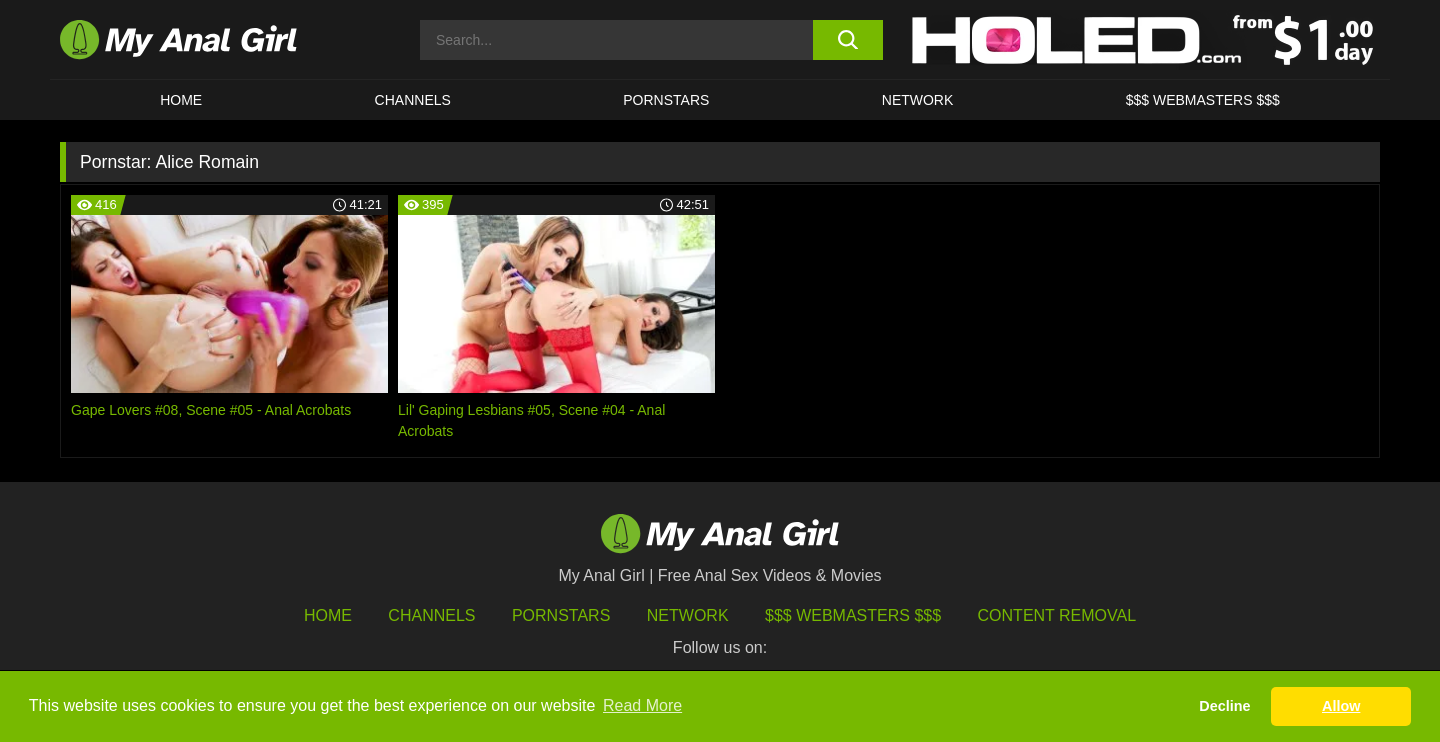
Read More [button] (642, 705)
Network (918, 100)
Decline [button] (1224, 706)
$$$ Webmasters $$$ (853, 615)
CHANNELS (413, 100)
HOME (181, 100)
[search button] (847, 40)
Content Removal (1057, 615)
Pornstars (666, 100)
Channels (431, 615)
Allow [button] (1341, 706)
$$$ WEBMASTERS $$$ (1203, 100)
